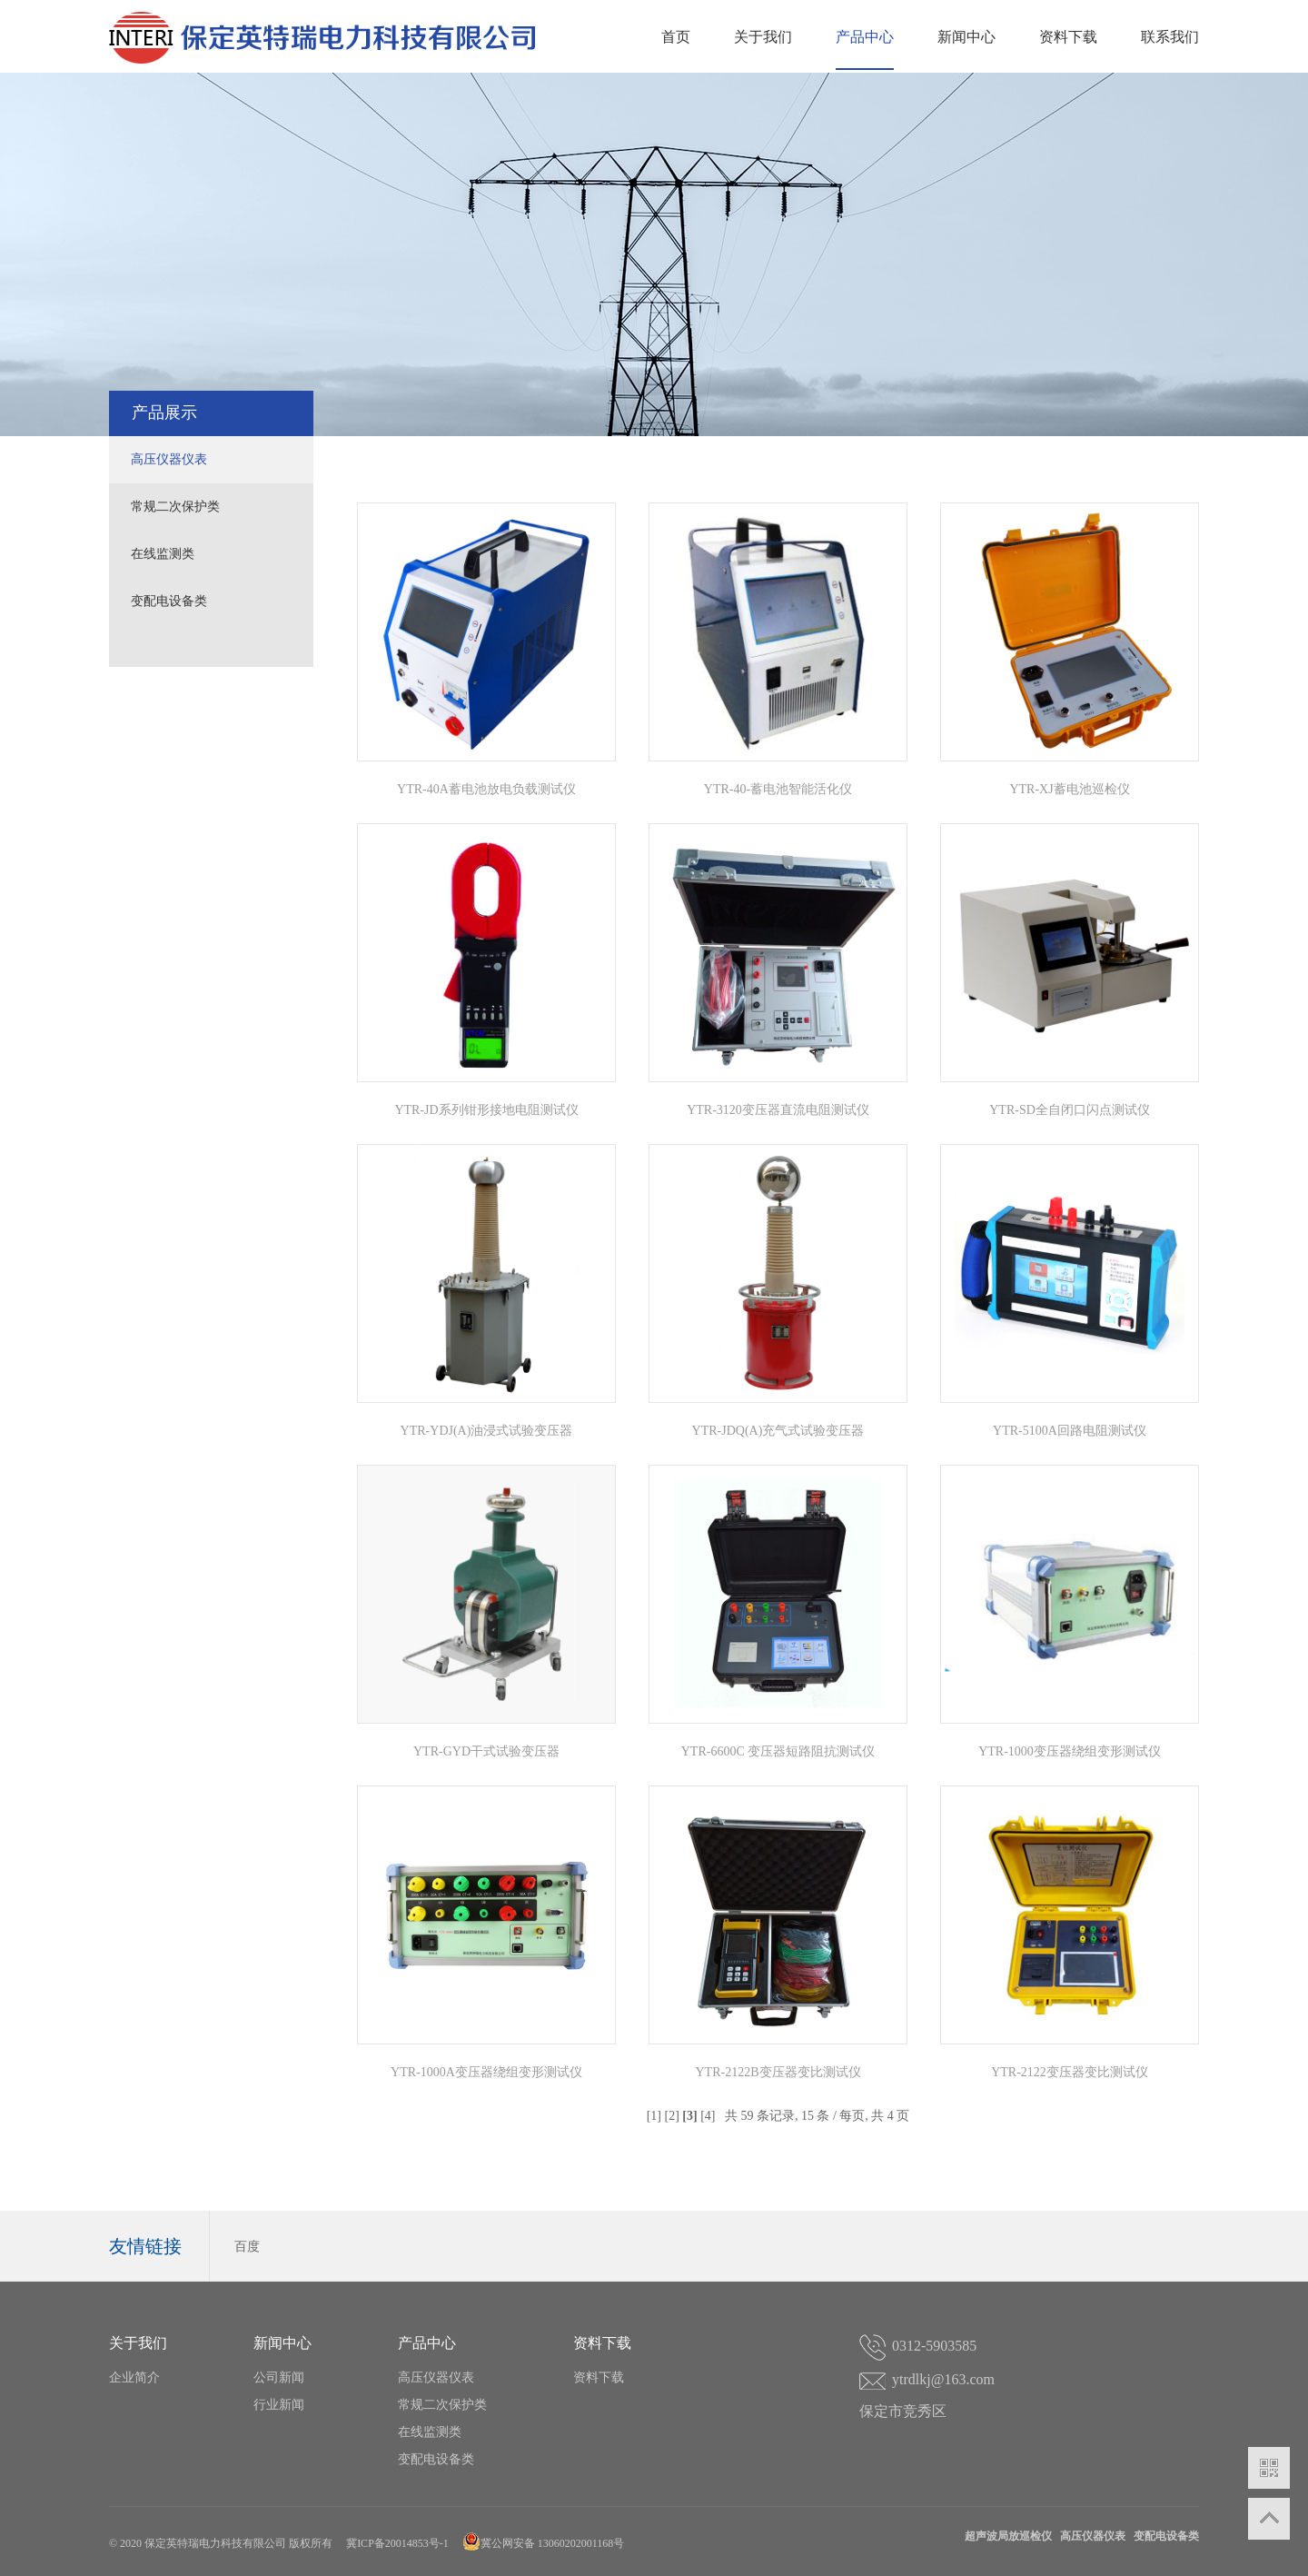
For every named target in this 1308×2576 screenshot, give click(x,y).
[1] (654, 2116)
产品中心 (865, 37)
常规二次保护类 (175, 506)
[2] (671, 2116)
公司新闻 (278, 2377)
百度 (247, 2247)
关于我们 (763, 37)
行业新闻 (278, 2405)
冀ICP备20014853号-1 (397, 2543)
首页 (675, 37)
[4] (707, 2116)
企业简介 (134, 2377)
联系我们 (1170, 37)
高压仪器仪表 (169, 459)
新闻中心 (966, 37)
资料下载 (1068, 37)
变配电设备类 (169, 601)
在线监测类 (162, 554)
